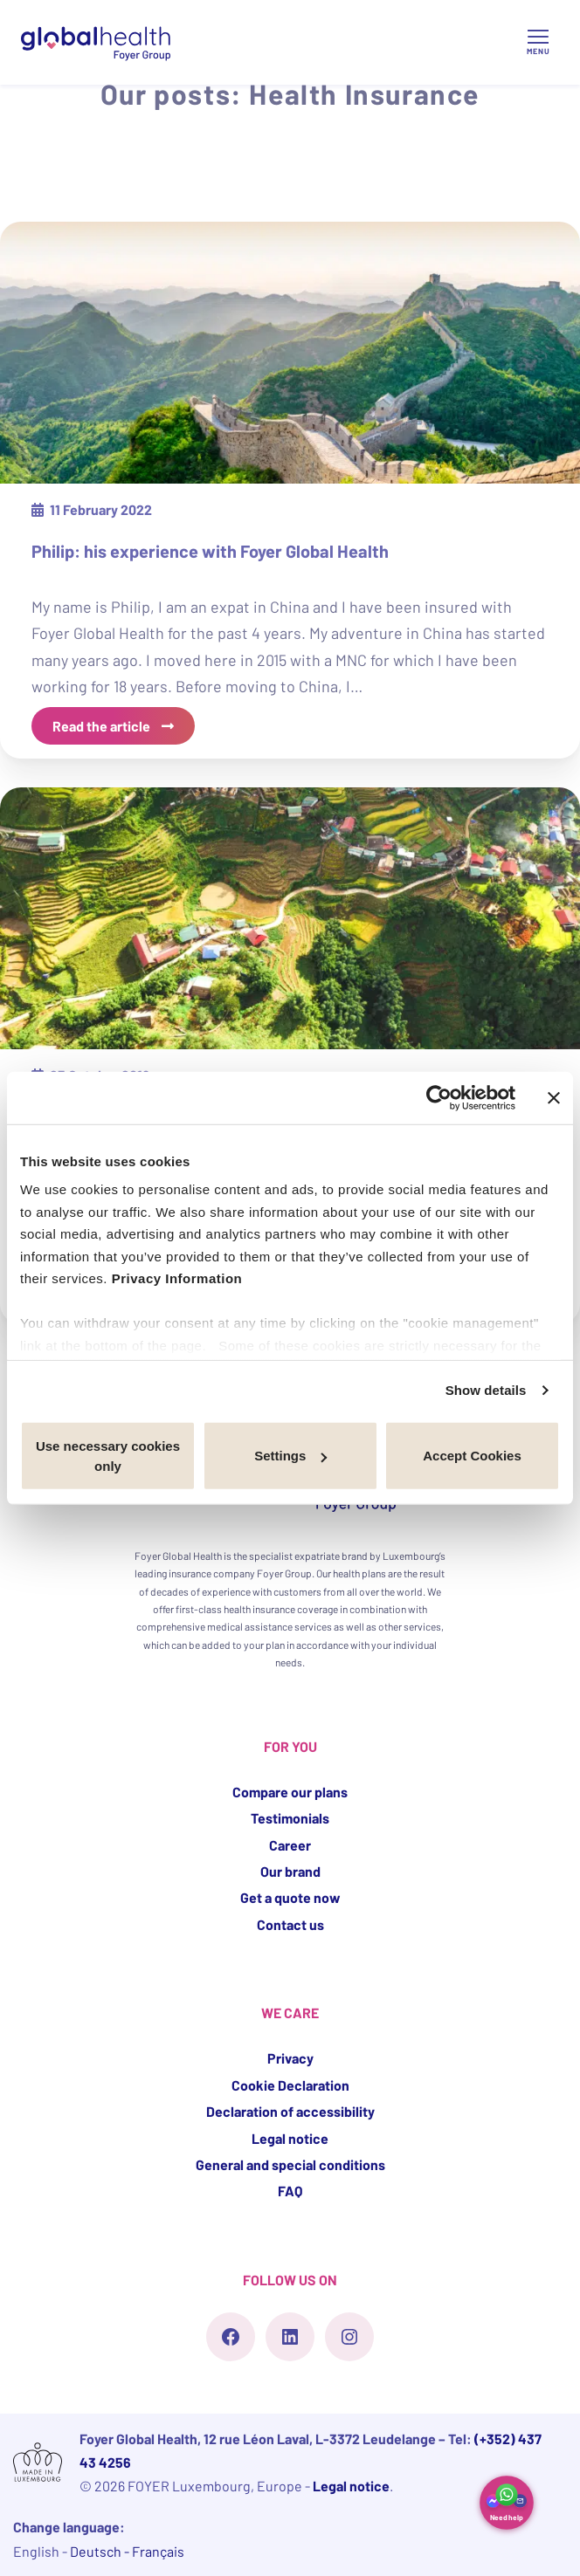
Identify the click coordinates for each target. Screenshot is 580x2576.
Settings (290, 1455)
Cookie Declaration (290, 2085)
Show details (486, 1390)
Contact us (290, 1924)
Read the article (102, 726)
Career (290, 1845)
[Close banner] (554, 1097)
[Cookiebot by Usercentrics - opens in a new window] (438, 1097)
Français (158, 2551)
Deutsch (97, 2551)
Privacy (290, 2058)
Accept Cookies (472, 1455)
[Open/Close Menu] (538, 42)
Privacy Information (177, 1278)
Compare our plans (290, 1791)
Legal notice (290, 2138)
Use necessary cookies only (108, 1455)
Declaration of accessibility (290, 2111)
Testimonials (290, 1818)
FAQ (290, 2190)
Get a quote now (290, 1897)
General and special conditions (290, 2164)
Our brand (290, 1871)
